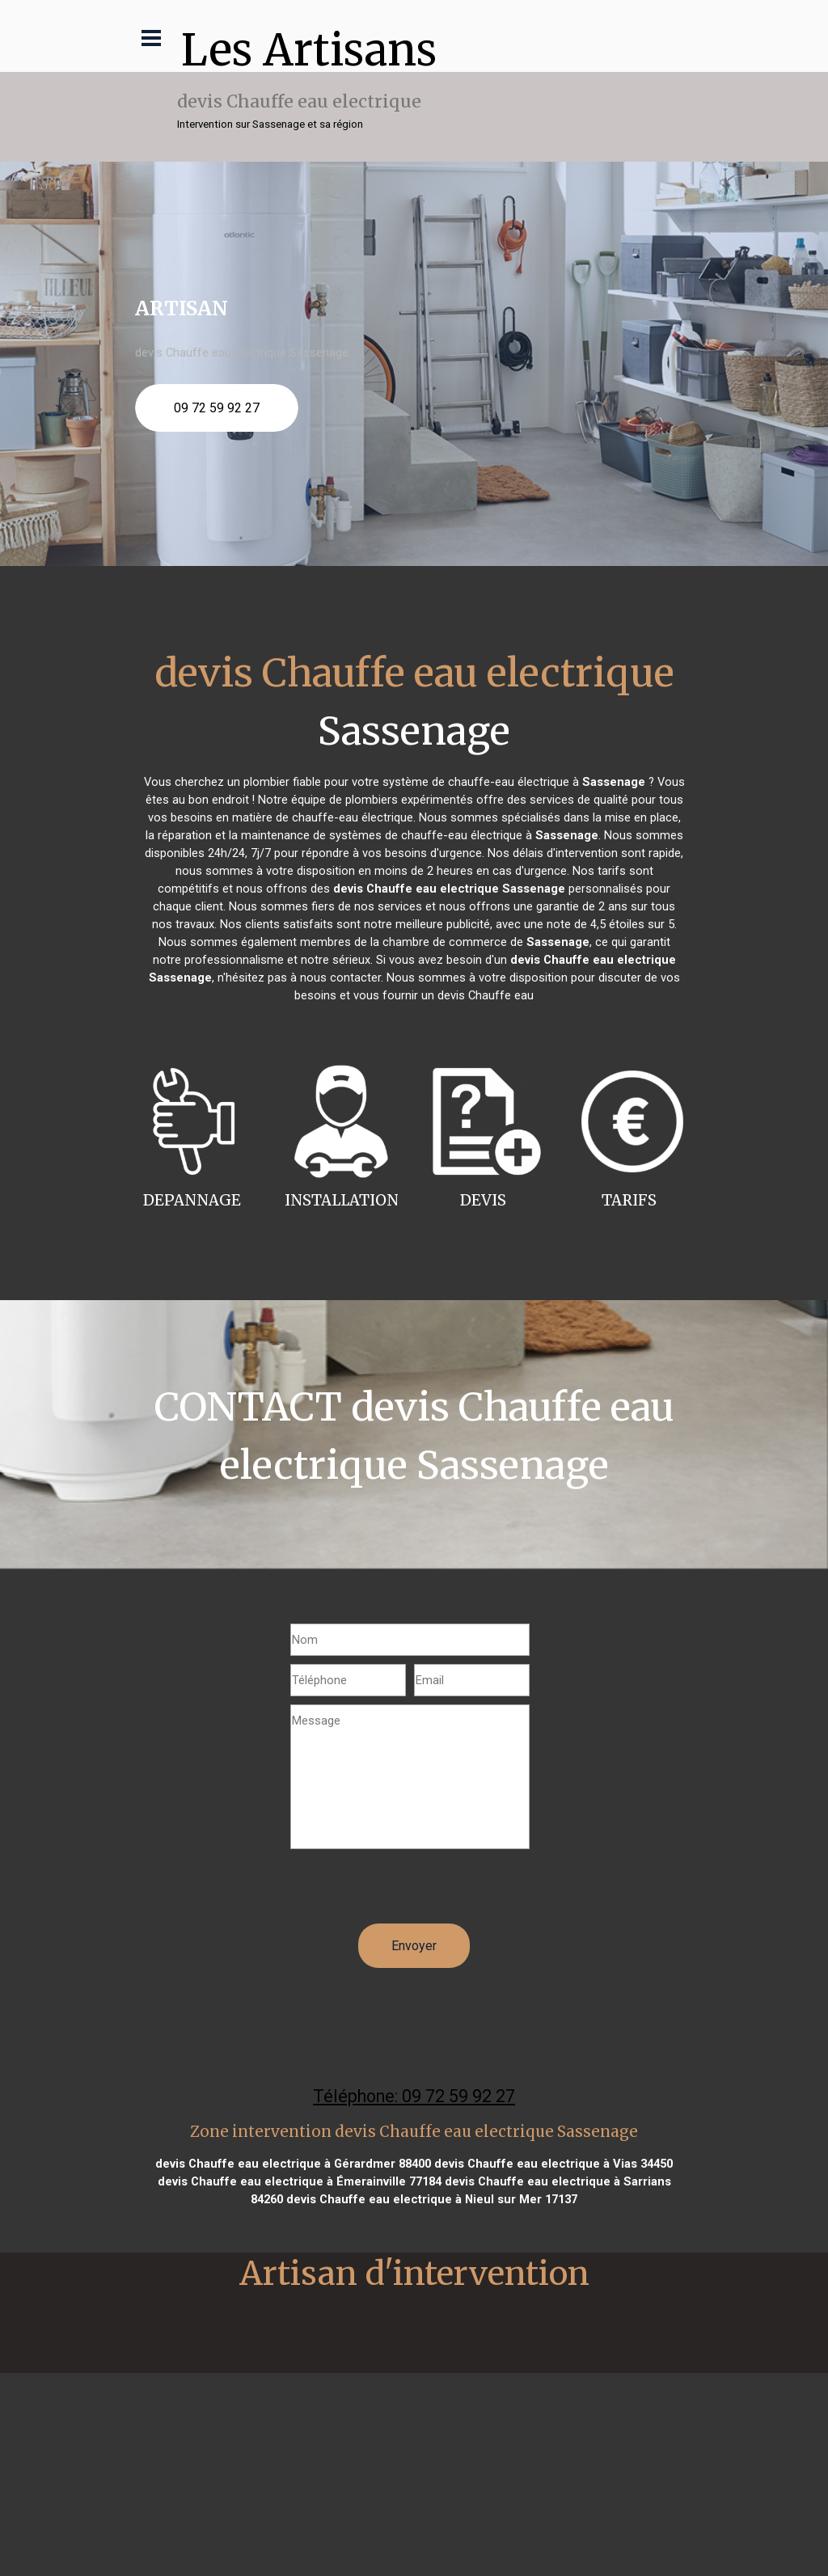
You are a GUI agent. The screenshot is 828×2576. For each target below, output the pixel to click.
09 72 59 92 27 (217, 408)
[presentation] (413, 1892)
